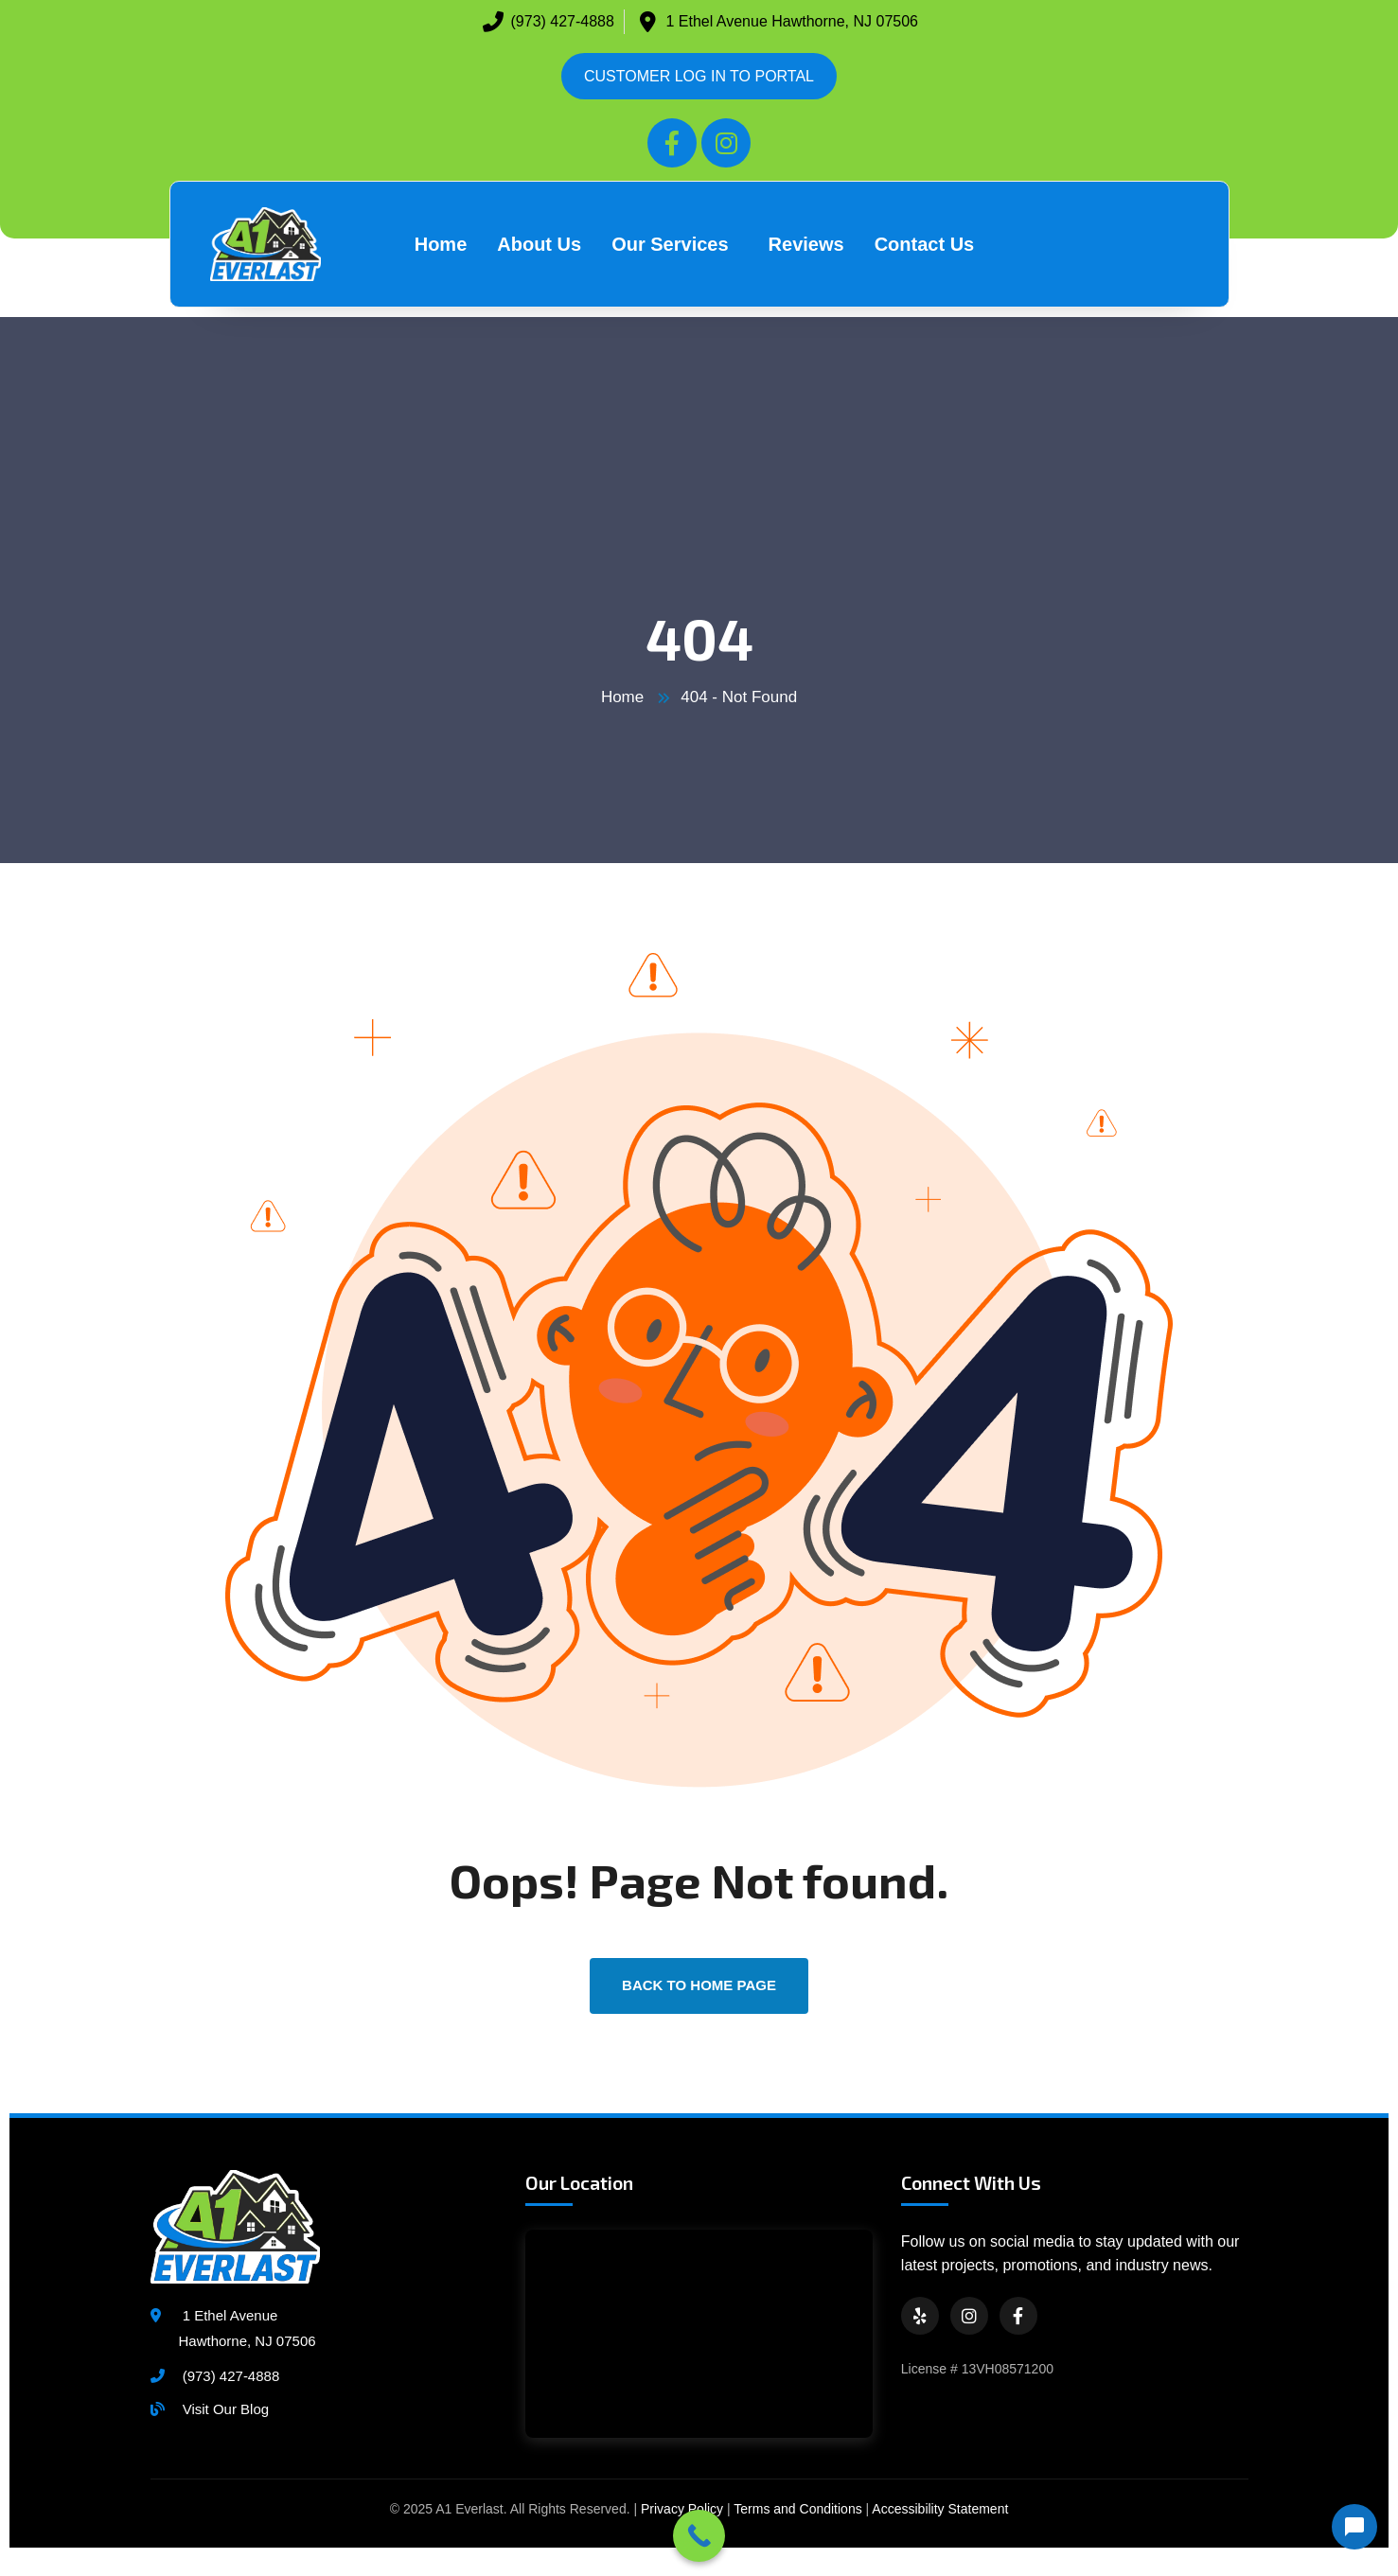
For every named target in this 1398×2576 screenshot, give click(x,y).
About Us (539, 244)
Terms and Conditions (797, 2508)
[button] (674, 244)
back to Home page (699, 1985)
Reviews (806, 244)
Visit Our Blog (226, 2409)
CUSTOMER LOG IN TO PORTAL (699, 76)
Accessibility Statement (940, 2508)
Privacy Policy (682, 2508)
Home (441, 244)
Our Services (669, 244)
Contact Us (925, 244)
